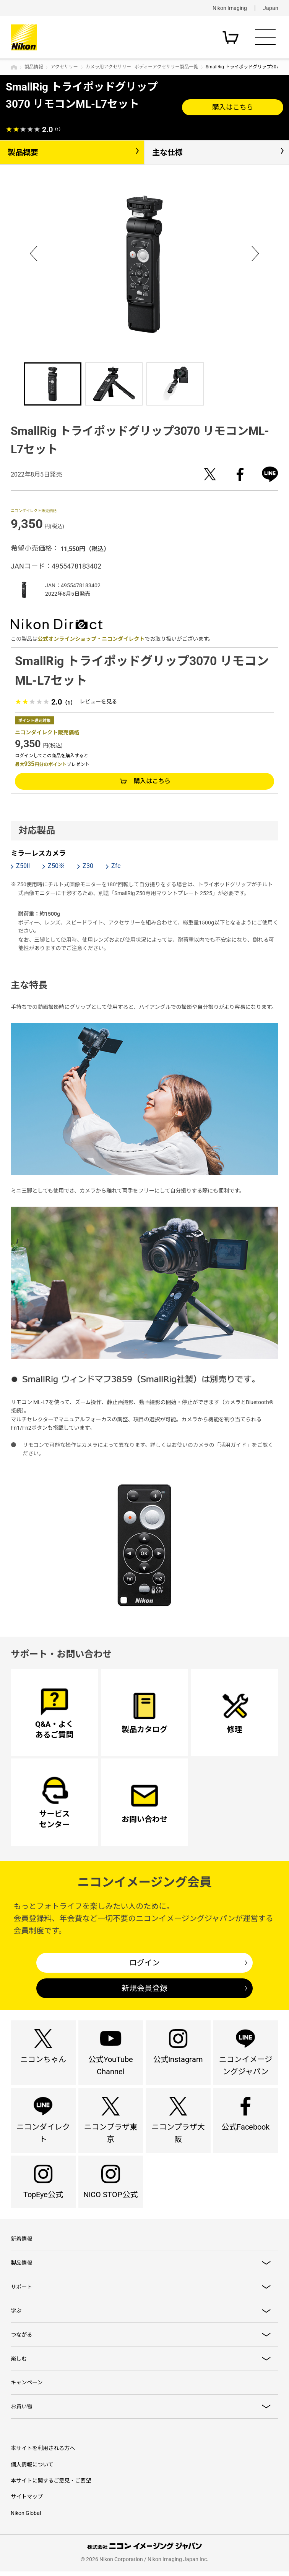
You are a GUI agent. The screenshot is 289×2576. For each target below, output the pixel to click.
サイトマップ (27, 2501)
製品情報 (33, 66)
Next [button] (255, 252)
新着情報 (21, 2242)
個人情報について (32, 2469)
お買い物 (21, 2411)
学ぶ (16, 2314)
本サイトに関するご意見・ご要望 (51, 2485)
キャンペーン (26, 2387)
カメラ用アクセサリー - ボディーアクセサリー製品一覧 (142, 66)
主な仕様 (167, 152)
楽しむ (19, 2362)
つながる (21, 2338)
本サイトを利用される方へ (43, 2453)
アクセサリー (64, 66)
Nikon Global (26, 2518)
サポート (21, 2290)
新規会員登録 (144, 1988)
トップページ (14, 67)
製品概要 (23, 152)
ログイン (144, 1962)
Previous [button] (33, 252)
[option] (144, 264)
